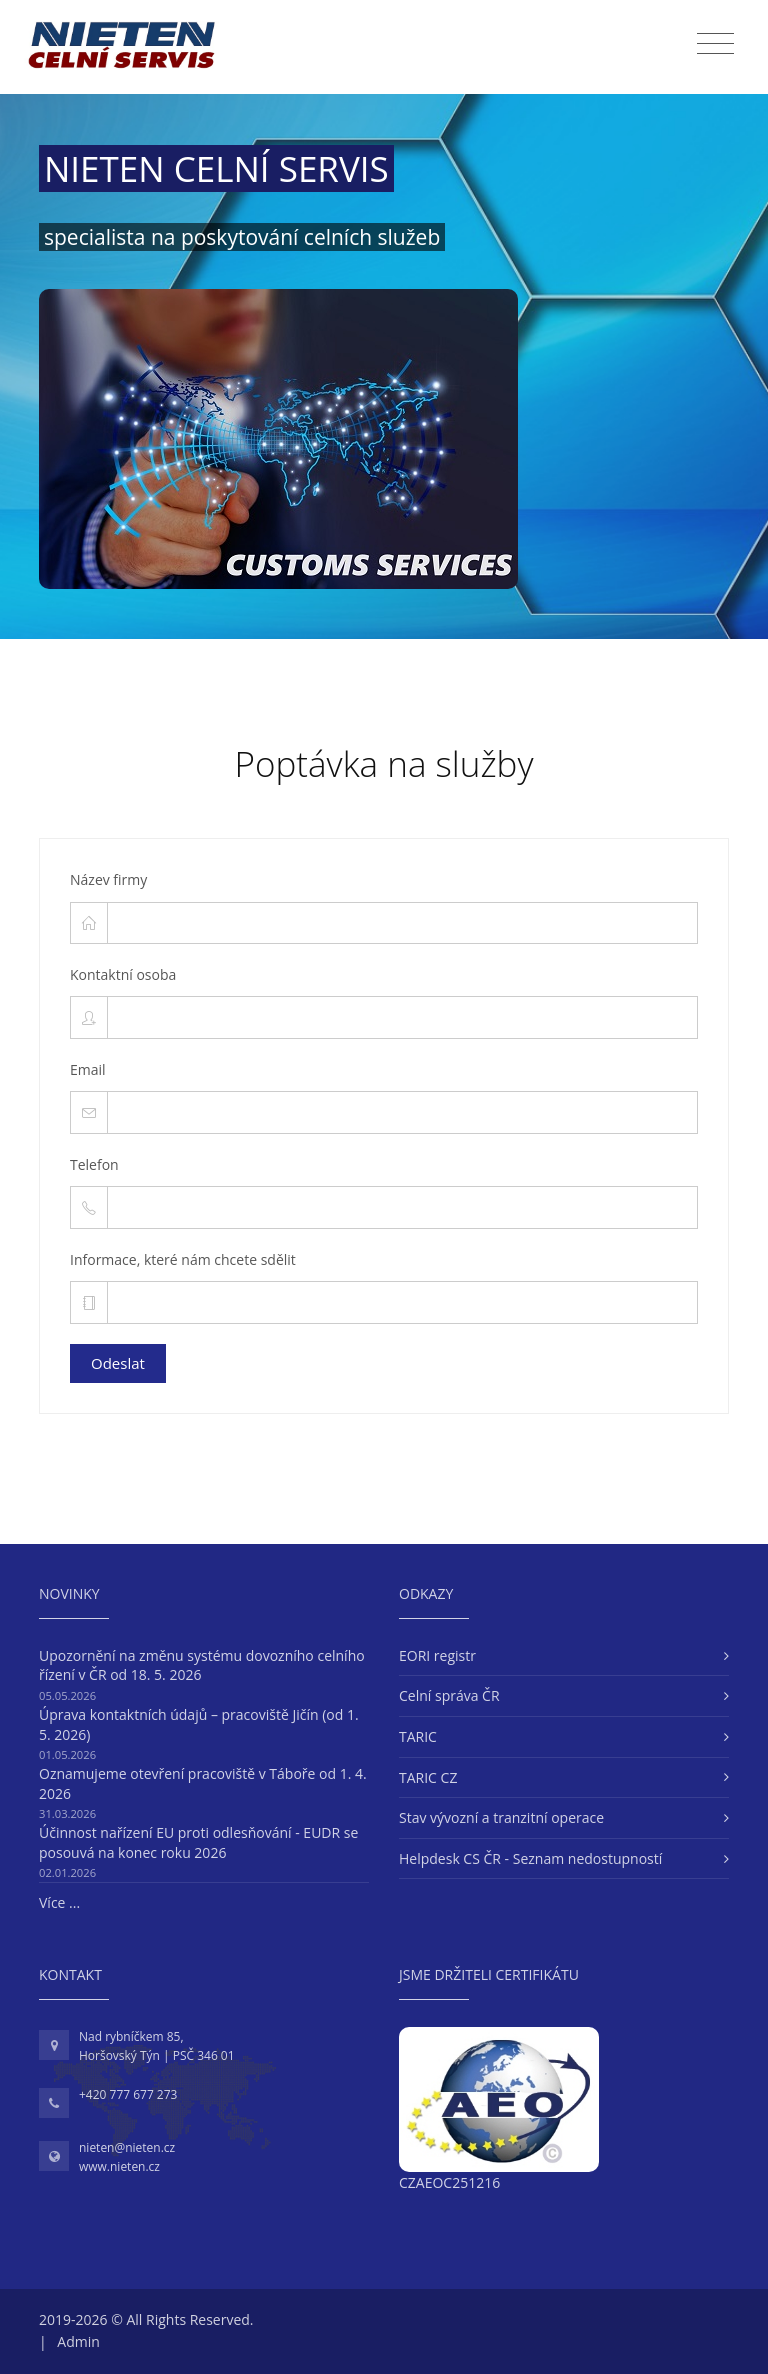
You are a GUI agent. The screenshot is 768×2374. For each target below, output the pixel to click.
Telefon (94, 1164)
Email (88, 1069)
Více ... (59, 1902)
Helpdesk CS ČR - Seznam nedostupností (530, 1858)
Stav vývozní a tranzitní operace (501, 1817)
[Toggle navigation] (715, 44)
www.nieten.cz (119, 2166)
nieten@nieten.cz (127, 2147)
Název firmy (108, 879)
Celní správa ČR (449, 1695)
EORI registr (437, 1655)
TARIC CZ (428, 1777)
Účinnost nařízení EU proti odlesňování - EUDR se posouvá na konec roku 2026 (198, 1842)
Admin (78, 2341)
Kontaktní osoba (123, 974)
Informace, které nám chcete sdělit (183, 1259)
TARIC (418, 1736)
